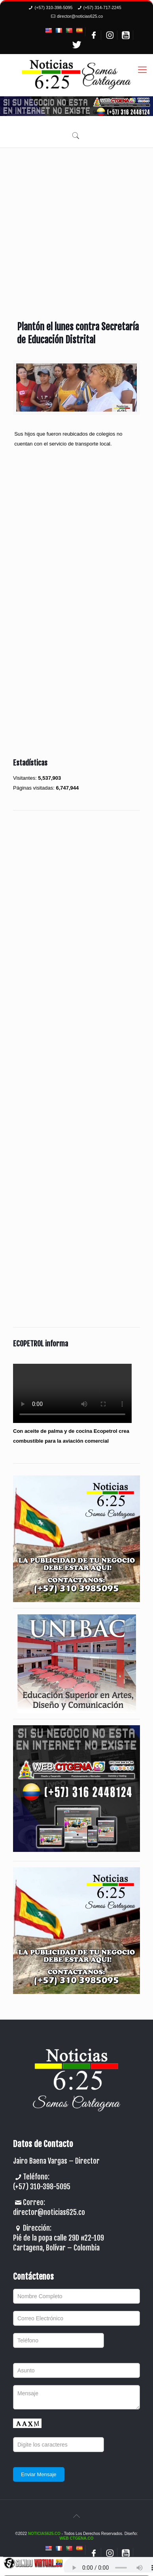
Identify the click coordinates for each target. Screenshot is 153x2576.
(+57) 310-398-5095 (53, 7)
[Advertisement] (76, 228)
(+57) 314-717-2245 (102, 7)
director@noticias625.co (80, 16)
